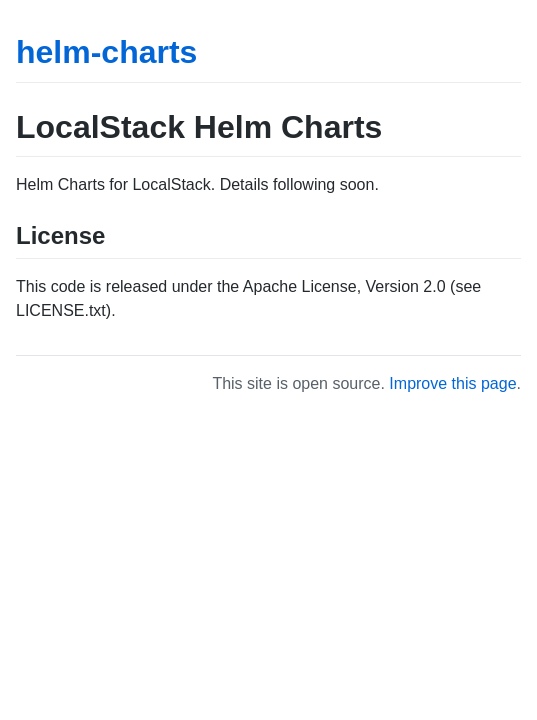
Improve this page (452, 383)
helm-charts (106, 52)
